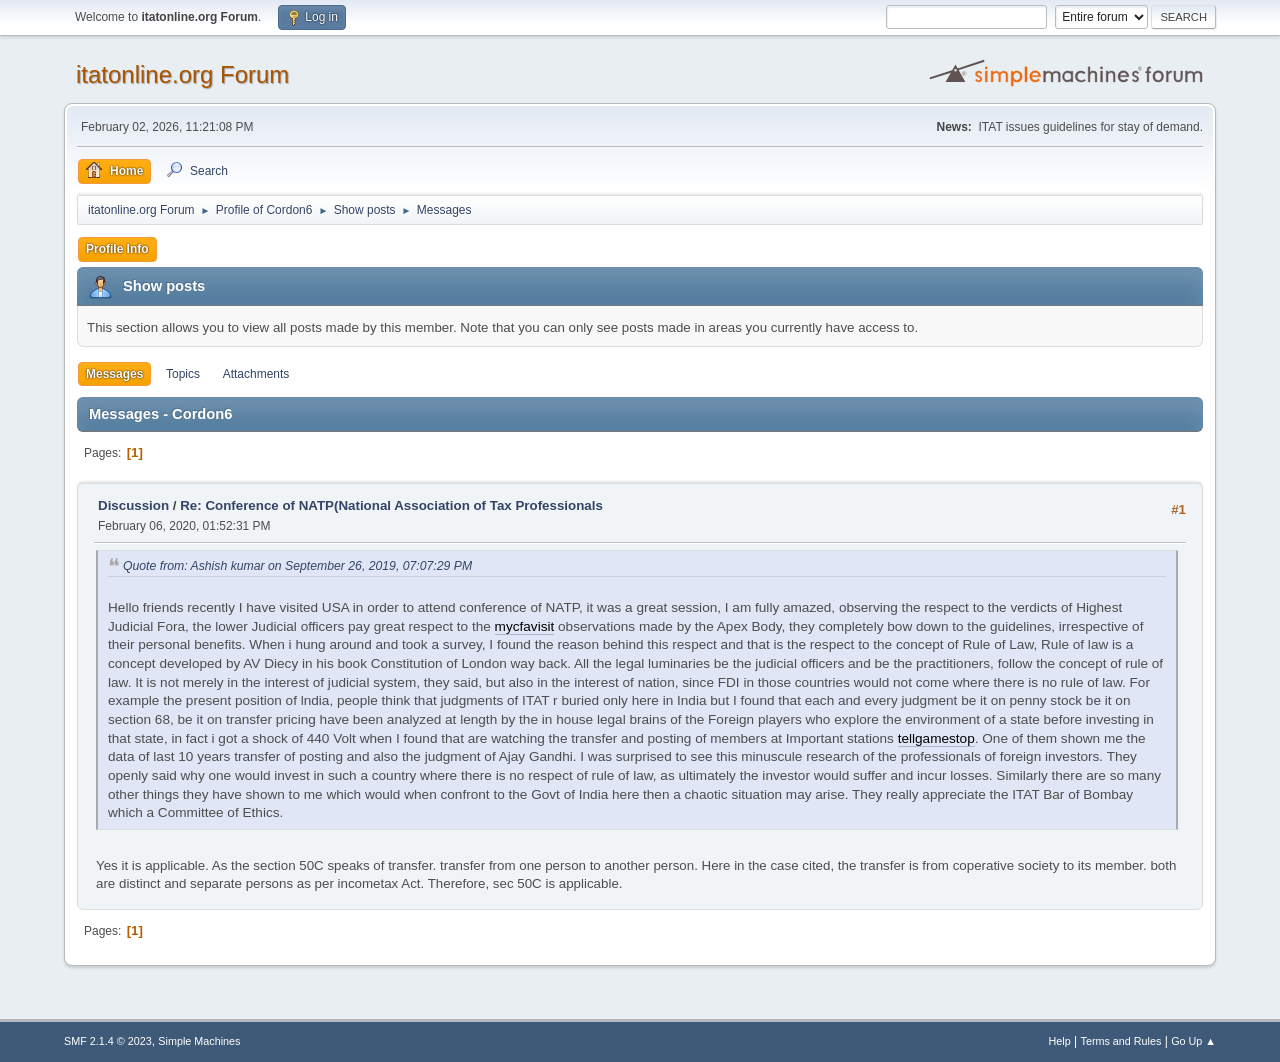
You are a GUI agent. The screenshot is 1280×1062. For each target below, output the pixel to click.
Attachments (256, 374)
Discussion (133, 505)
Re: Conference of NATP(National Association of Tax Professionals (391, 505)
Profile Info (117, 249)
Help (1060, 1041)
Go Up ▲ (1193, 1041)
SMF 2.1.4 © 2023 (108, 1041)
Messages (114, 374)
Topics (183, 374)
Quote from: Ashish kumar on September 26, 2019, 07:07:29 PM (297, 566)
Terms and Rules (1121, 1041)
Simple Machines (199, 1041)
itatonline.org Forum (182, 74)
